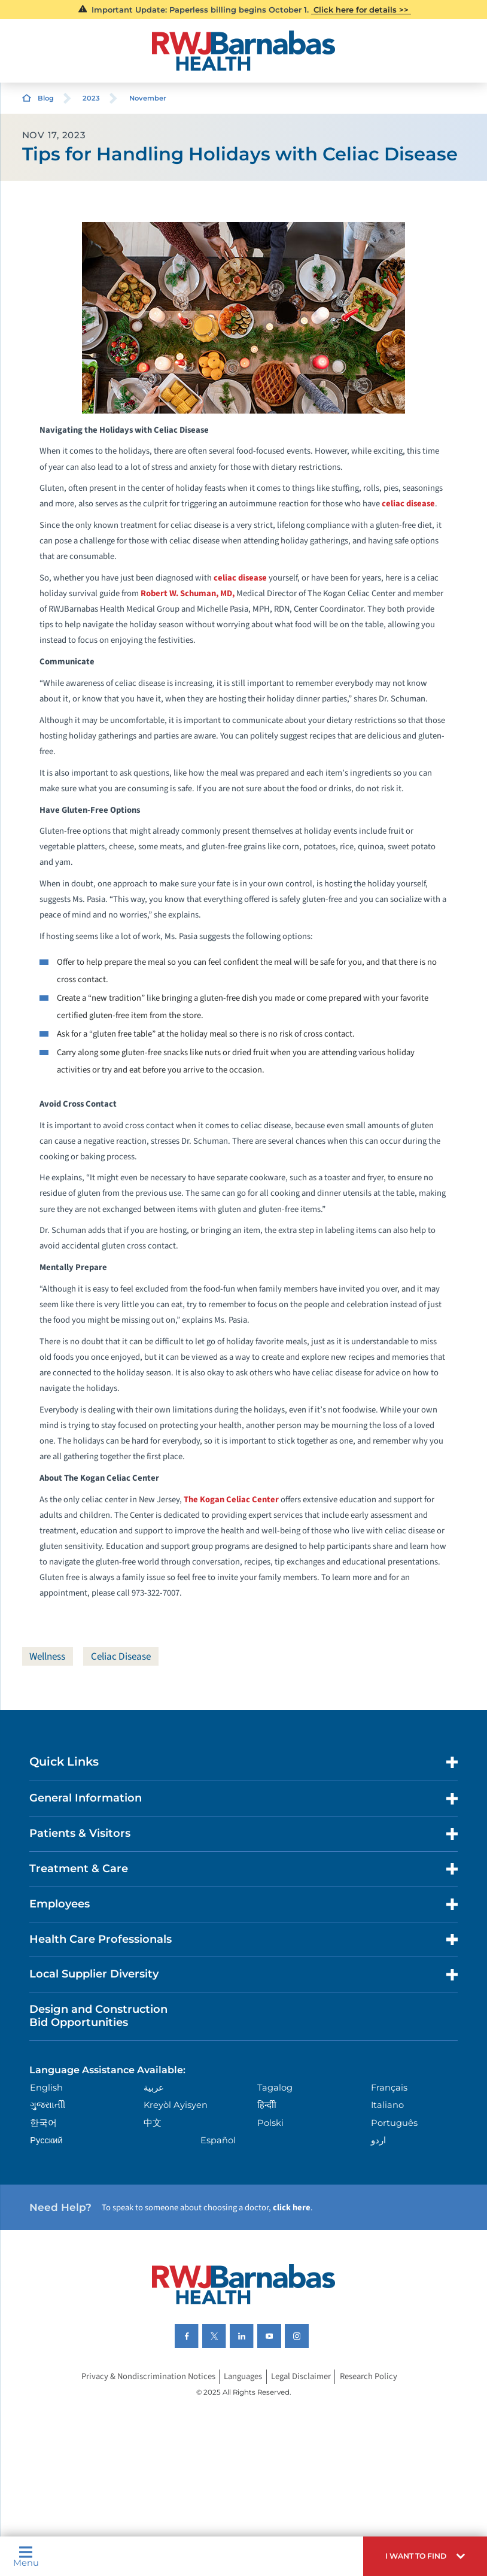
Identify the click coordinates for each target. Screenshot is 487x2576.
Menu (26, 2556)
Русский (46, 2140)
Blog (46, 98)
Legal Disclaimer (301, 2376)
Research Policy (368, 2376)
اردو (378, 2140)
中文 (153, 2123)
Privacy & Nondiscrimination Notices (148, 2376)
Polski (270, 2123)
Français (389, 2087)
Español (218, 2140)
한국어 (43, 2123)
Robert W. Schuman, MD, (188, 593)
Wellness (47, 1656)
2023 (91, 98)
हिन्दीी (266, 2105)
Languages (243, 2376)
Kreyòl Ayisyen (176, 2105)
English (46, 2087)
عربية (154, 2087)
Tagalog (275, 2087)
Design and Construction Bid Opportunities (98, 2016)
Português (394, 2123)
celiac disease (408, 503)
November (147, 98)
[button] (425, 2556)
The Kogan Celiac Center (231, 1499)
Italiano (387, 2105)
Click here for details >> (361, 9)
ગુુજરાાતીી (47, 2105)
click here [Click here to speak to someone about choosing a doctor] (292, 2207)
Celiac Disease (121, 1656)
